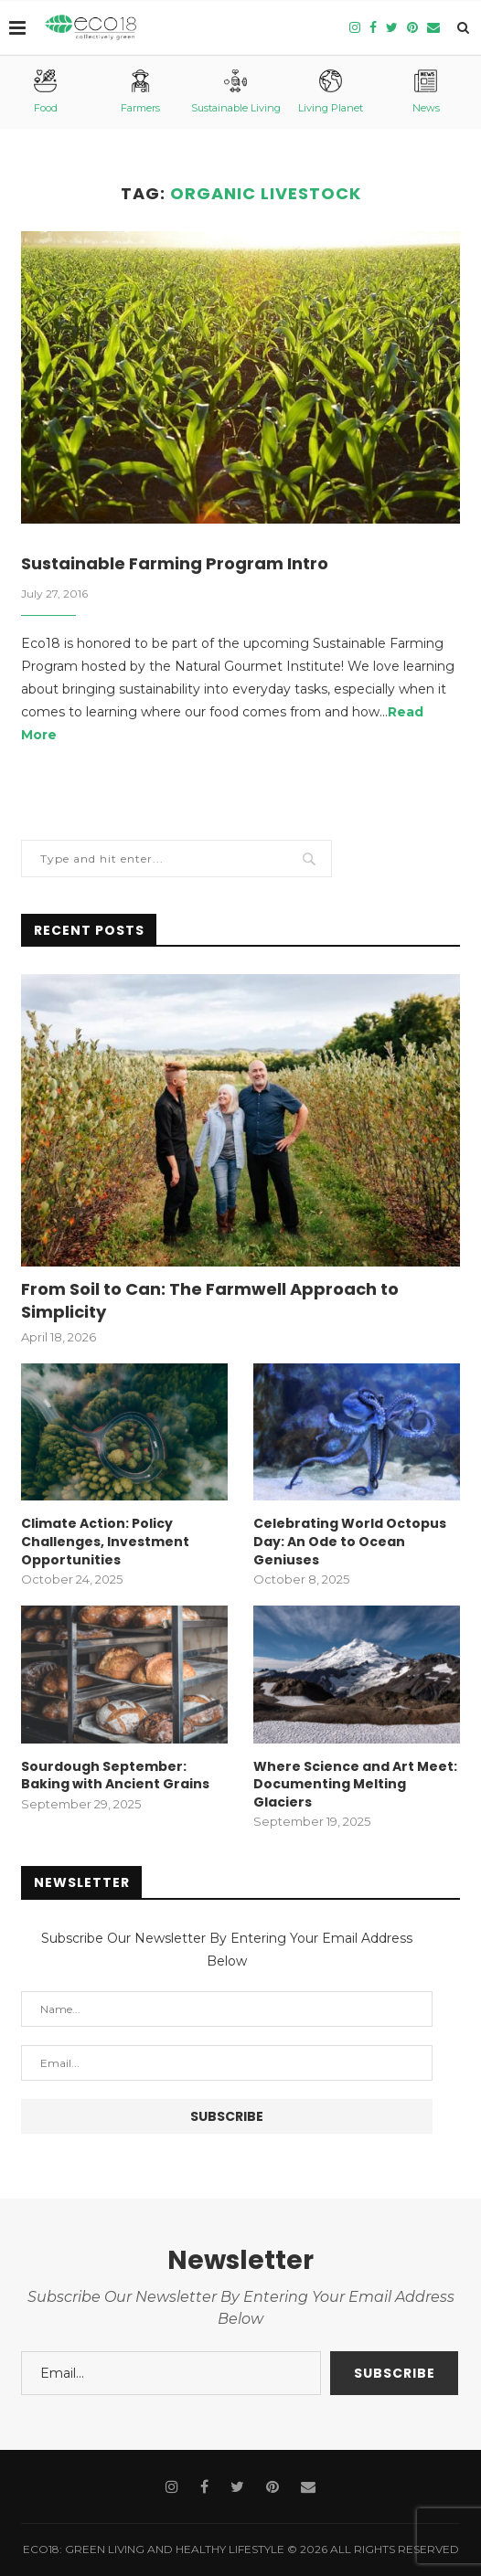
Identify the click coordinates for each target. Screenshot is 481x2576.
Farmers (140, 91)
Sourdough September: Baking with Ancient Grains (115, 1776)
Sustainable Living (236, 91)
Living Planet (330, 91)
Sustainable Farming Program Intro (174, 563)
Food (46, 91)
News (426, 91)
